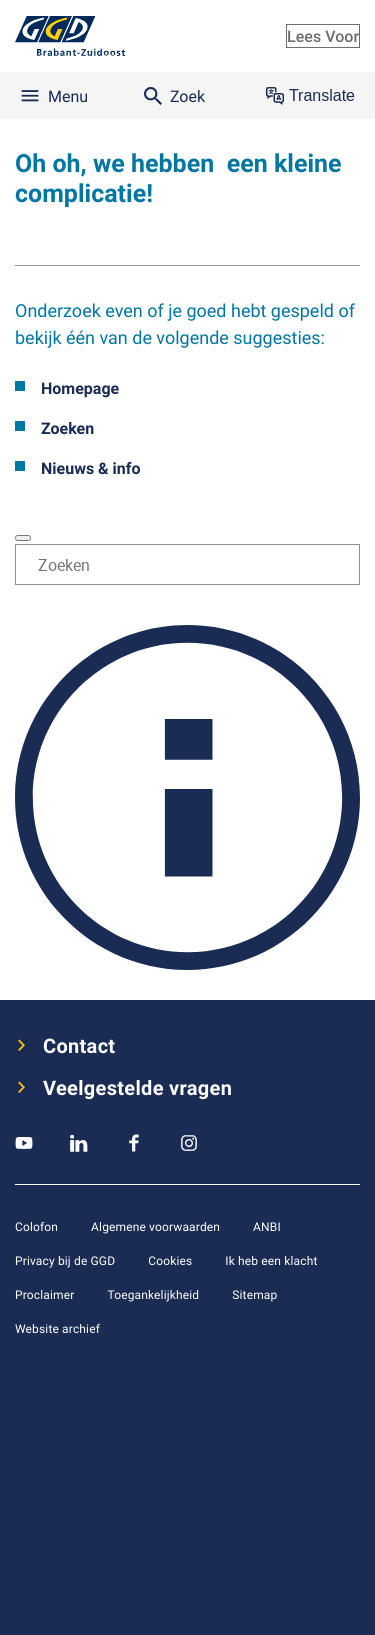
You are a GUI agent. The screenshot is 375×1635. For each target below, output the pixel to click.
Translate (310, 96)
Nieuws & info (91, 468)
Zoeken (67, 428)
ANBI (267, 1227)
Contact (79, 1046)
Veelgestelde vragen (137, 1088)
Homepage (80, 388)
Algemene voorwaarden (155, 1227)
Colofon (36, 1227)
